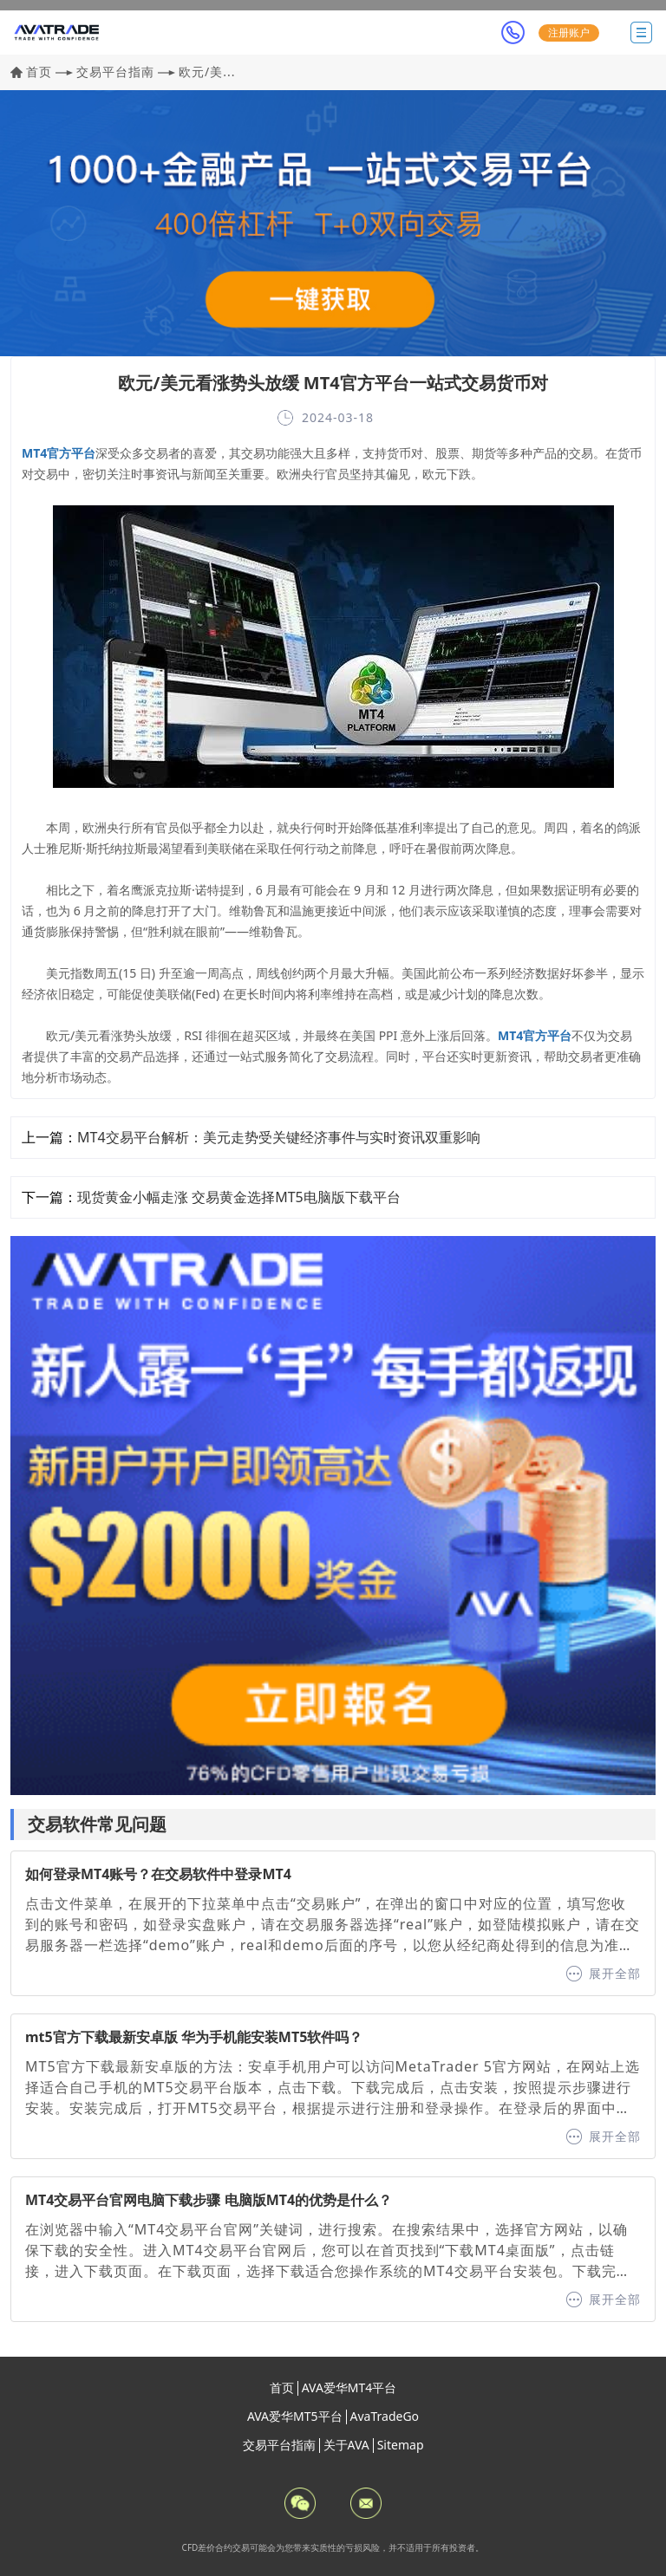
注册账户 (569, 32)
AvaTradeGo (385, 2416)
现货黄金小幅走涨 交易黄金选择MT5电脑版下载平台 (239, 1197)
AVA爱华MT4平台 (349, 2387)
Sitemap (400, 2444)
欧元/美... (207, 71)
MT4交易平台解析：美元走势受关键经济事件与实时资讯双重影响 (278, 1137)
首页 (39, 71)
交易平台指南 (115, 71)
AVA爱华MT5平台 (295, 2416)
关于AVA (346, 2444)
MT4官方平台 (58, 453)
